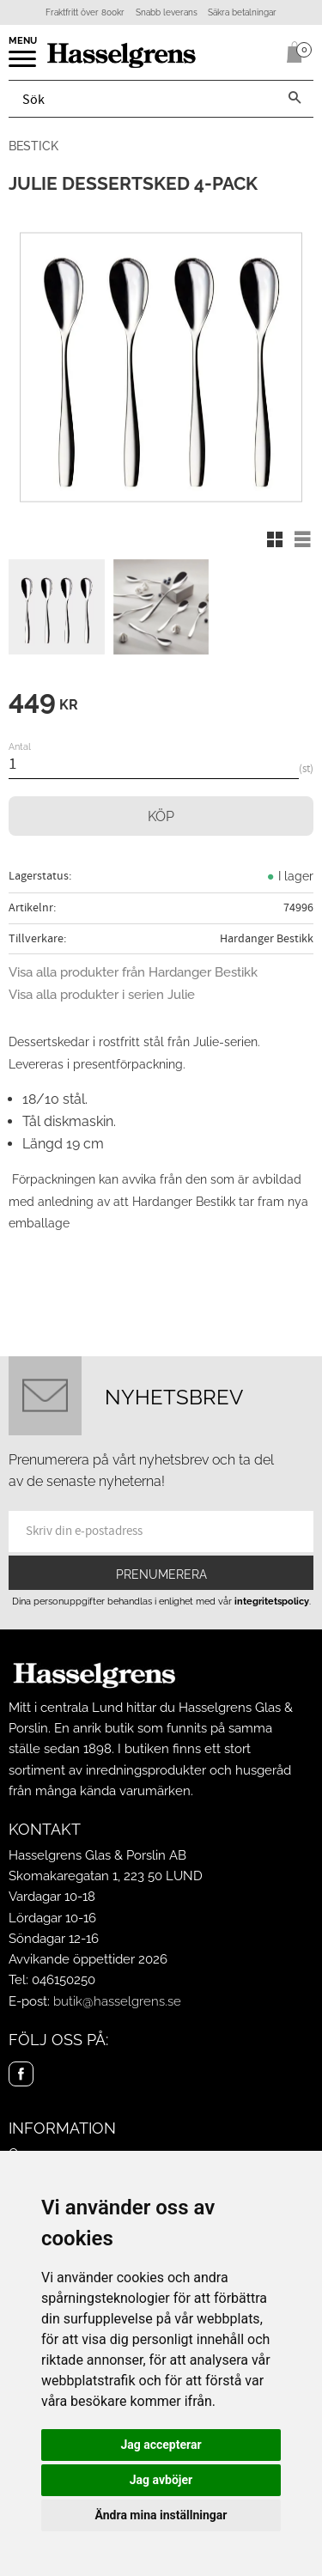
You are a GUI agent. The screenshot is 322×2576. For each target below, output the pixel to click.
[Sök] (294, 99)
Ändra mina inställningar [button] (161, 2515)
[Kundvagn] (291, 52)
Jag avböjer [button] (161, 2480)
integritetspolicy (271, 1601)
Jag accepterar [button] (160, 2444)
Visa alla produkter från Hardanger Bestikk (133, 972)
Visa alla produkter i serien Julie (102, 994)
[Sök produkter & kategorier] (142, 98)
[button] (24, 64)
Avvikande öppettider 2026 (88, 1959)
